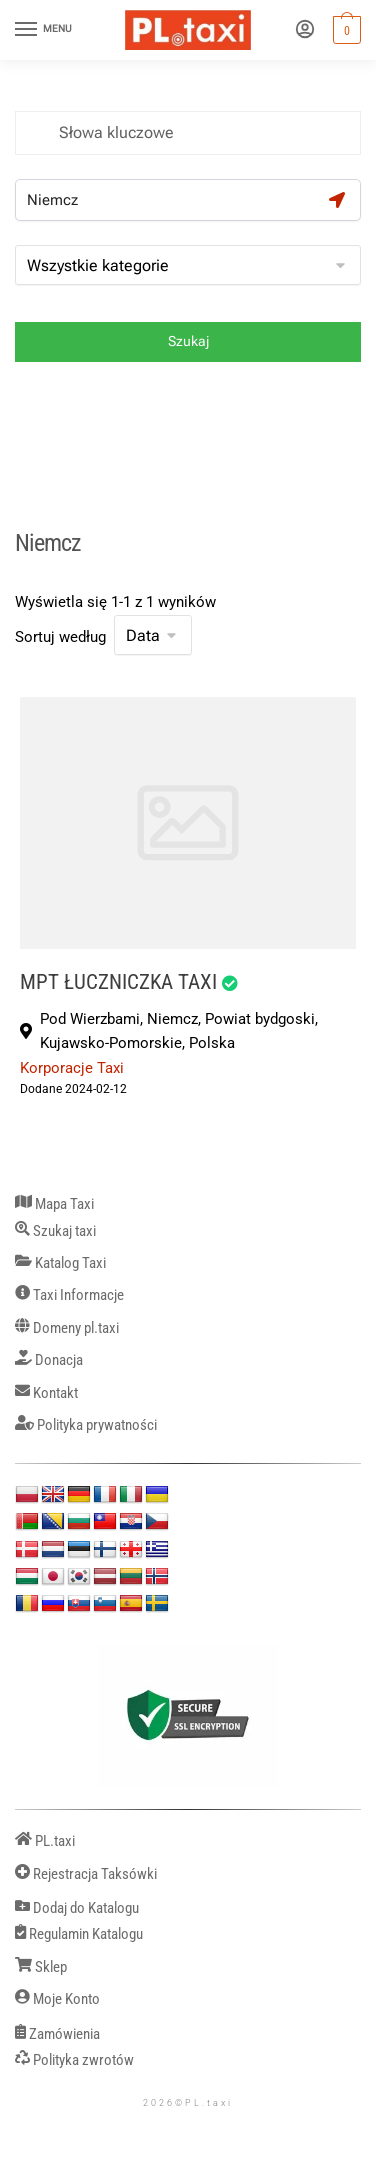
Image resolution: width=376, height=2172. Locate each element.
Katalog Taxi (60, 1263)
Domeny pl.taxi (67, 1328)
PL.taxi (45, 1841)
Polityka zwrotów (74, 2060)
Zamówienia (57, 2034)
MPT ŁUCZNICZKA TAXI (118, 981)
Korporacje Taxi (72, 1068)
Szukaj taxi (55, 1231)
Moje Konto (57, 1999)
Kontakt (46, 1393)
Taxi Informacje (69, 1295)
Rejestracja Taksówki (86, 1874)
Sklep (41, 1967)
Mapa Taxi (54, 1204)
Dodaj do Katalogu (77, 1908)
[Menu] (45, 30)
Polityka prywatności (86, 1425)
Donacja (49, 1360)
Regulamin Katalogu (79, 1934)
